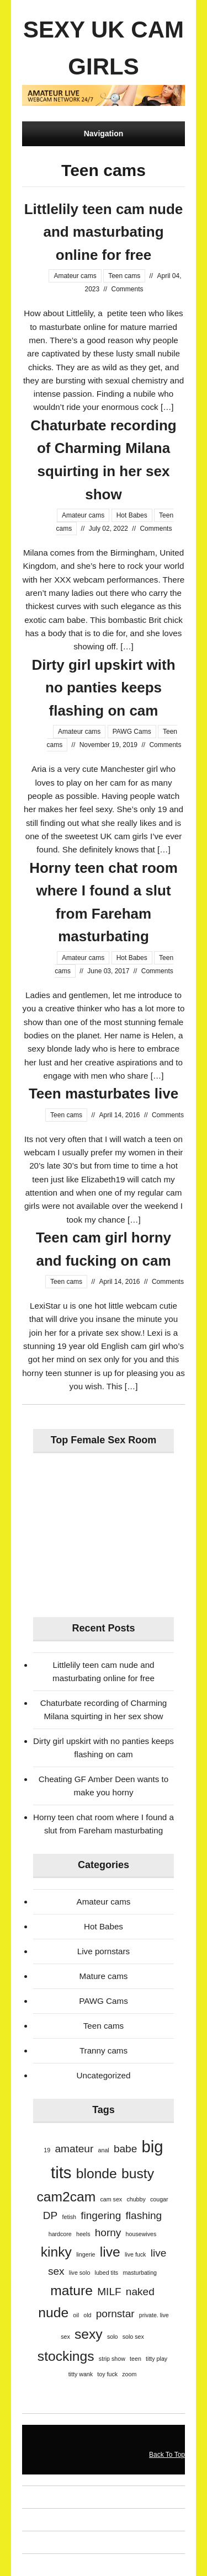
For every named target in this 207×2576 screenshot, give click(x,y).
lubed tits (107, 2272)
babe (125, 2148)
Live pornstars (103, 1951)
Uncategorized (104, 2075)
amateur (74, 2148)
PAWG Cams (132, 731)
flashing (144, 2215)
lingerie (85, 2254)
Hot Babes (131, 515)
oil (76, 2315)
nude (53, 2312)
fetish (69, 2217)
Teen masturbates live (103, 1093)
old (87, 2315)
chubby (135, 2199)
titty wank (80, 2374)
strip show (112, 2358)
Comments (128, 289)
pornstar (115, 2313)
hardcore (60, 2234)
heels (83, 2234)
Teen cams (124, 276)
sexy (89, 2334)
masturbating (140, 2272)
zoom (129, 2374)
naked (140, 2291)
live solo (80, 2272)
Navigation (104, 133)
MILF (109, 2291)
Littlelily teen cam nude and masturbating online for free (103, 232)
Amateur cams (75, 276)
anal (103, 2150)
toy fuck (107, 2374)
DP (50, 2215)
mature (71, 2290)
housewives (141, 2234)
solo (112, 2336)
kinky (56, 2251)
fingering (101, 2215)
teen (135, 2358)
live (110, 2251)
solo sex (133, 2336)
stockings (66, 2356)
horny (108, 2232)
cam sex (111, 2199)
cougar (159, 2199)
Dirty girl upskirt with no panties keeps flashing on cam (103, 688)
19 (47, 2150)
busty (137, 2173)
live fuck (135, 2254)
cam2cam (65, 2196)
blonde (96, 2173)
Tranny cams (103, 2050)
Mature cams (103, 1976)
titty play (156, 2358)
